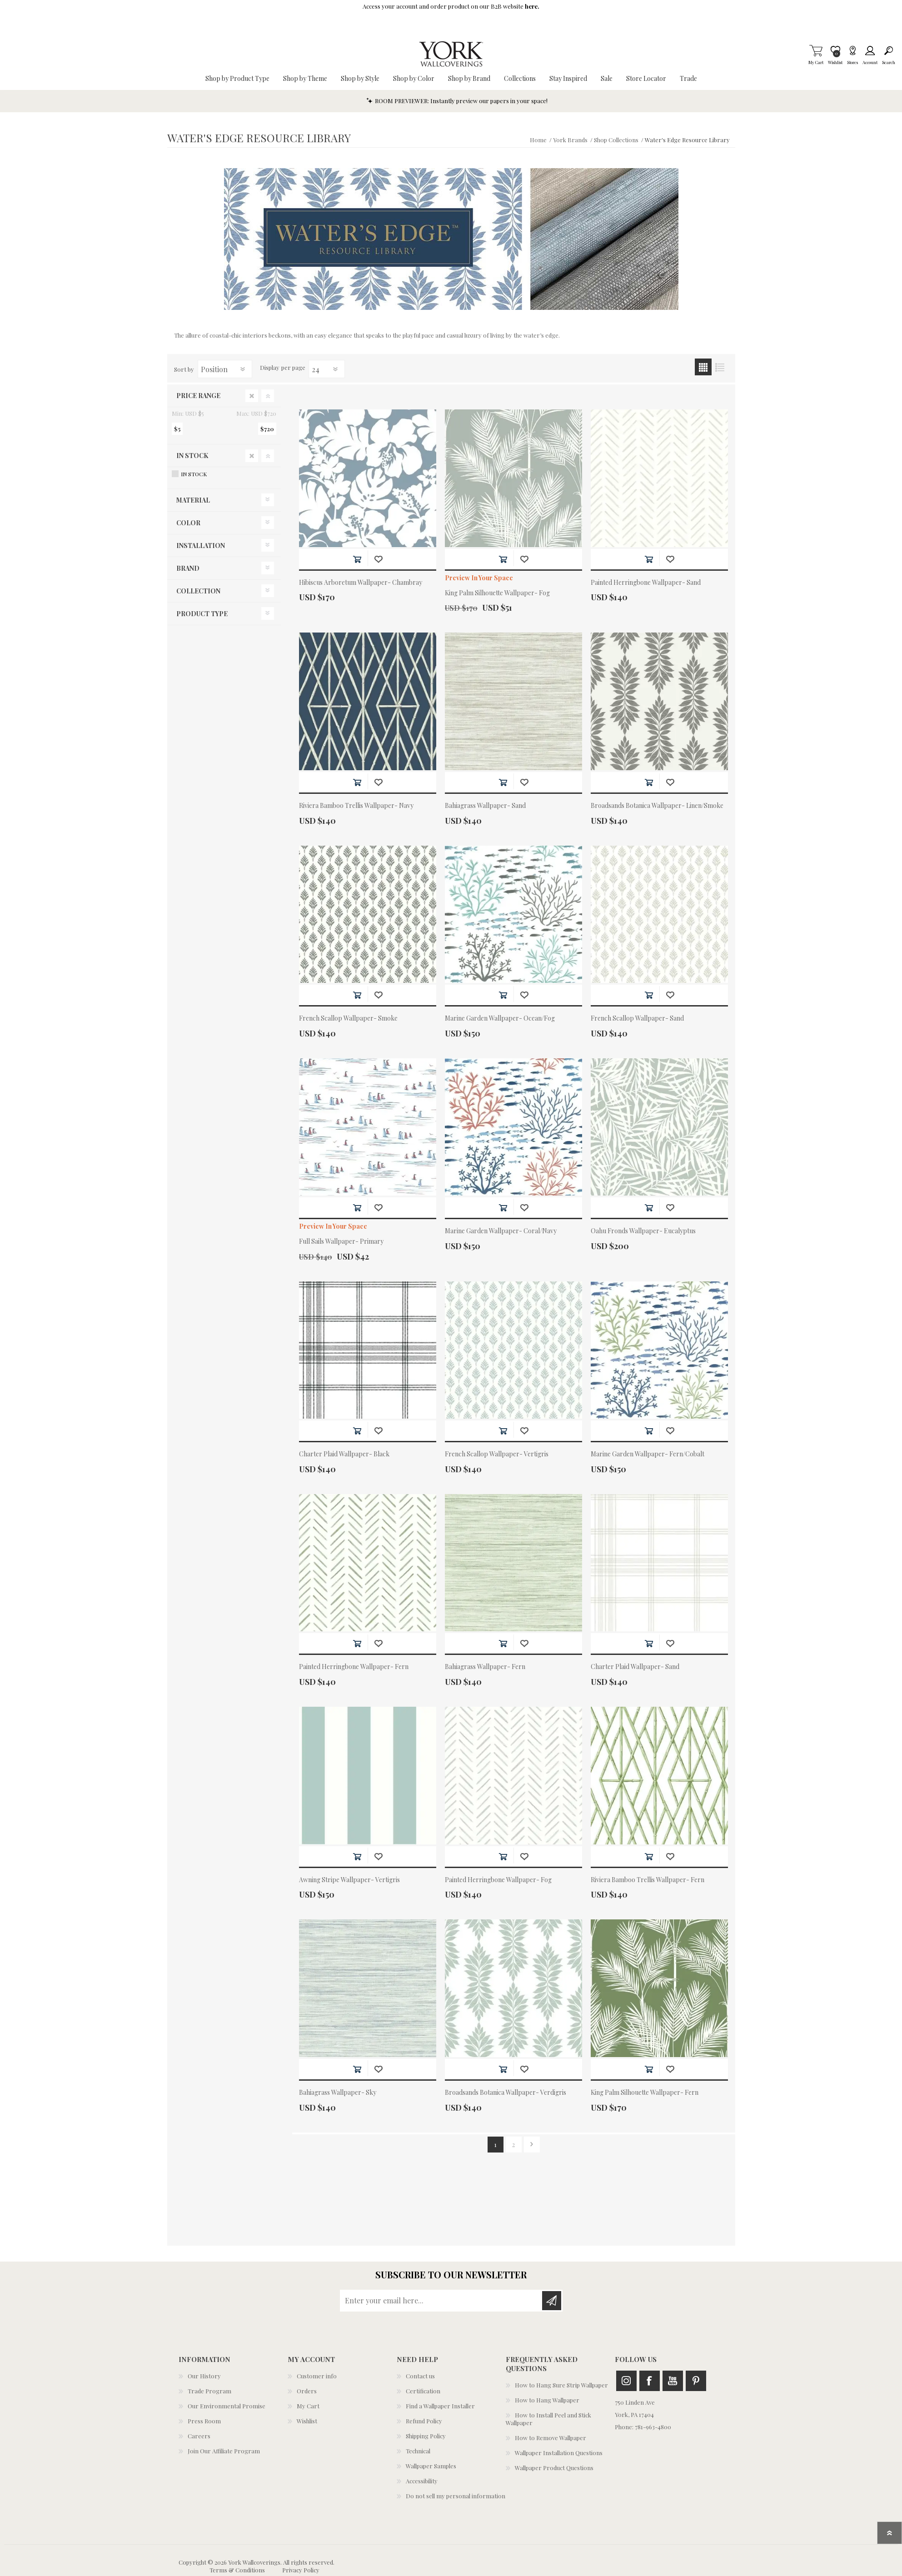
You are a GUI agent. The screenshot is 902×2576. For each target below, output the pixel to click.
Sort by (184, 369)
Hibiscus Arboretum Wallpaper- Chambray (360, 583)
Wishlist (307, 2421)
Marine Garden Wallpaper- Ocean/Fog (500, 1018)
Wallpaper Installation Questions (559, 2452)
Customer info (317, 2376)
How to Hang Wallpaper (547, 2400)
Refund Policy (424, 2421)
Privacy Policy (300, 2570)
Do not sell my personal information (455, 2496)
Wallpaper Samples (431, 2466)
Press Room (204, 2421)
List (720, 367)
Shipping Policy (426, 2436)
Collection (198, 591)
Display (269, 367)
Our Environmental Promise (226, 2406)
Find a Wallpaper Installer (440, 2406)
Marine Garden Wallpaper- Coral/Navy (501, 1231)
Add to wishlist (378, 559)
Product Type (202, 613)
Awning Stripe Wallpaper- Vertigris (349, 1880)
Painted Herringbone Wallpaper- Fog (498, 1880)
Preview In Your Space (479, 577)
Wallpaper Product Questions (554, 2467)
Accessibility (422, 2481)
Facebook (649, 2381)
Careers (199, 2436)
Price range (198, 395)
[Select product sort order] (225, 369)
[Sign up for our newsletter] (441, 2300)
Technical (418, 2451)
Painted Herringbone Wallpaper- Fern (354, 1667)
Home (538, 140)
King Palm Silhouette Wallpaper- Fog (497, 593)
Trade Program (209, 2391)
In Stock (192, 455)
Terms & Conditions (237, 2570)
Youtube (673, 2381)
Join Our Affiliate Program (224, 2451)
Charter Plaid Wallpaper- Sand (635, 1667)
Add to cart (357, 559)
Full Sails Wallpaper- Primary (341, 1242)
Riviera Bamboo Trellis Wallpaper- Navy (356, 806)
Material (193, 500)
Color (188, 522)
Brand (187, 568)
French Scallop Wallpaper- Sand (637, 1018)
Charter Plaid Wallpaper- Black (344, 1454)
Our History (204, 2376)
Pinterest (696, 2381)
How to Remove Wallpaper (550, 2437)
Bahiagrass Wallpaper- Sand (485, 806)
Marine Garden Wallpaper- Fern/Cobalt (647, 1454)
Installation (200, 545)
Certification (423, 2391)
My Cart (815, 50)
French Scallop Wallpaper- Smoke (348, 1018)
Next (532, 2144)
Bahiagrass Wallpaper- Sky (337, 2093)
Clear (251, 395)
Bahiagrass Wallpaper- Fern (485, 1667)
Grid (703, 367)
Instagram (626, 2381)
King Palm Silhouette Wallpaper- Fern (644, 2093)
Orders (307, 2391)
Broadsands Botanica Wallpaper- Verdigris (505, 2093)
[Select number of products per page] (327, 369)
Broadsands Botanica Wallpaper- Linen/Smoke (657, 806)
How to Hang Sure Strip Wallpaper (561, 2385)
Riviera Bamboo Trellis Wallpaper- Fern (647, 1880)
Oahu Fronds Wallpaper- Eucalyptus (643, 1231)
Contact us (420, 2376)
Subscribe (551, 2300)
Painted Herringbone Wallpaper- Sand (646, 583)
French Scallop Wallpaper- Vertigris (496, 1454)
